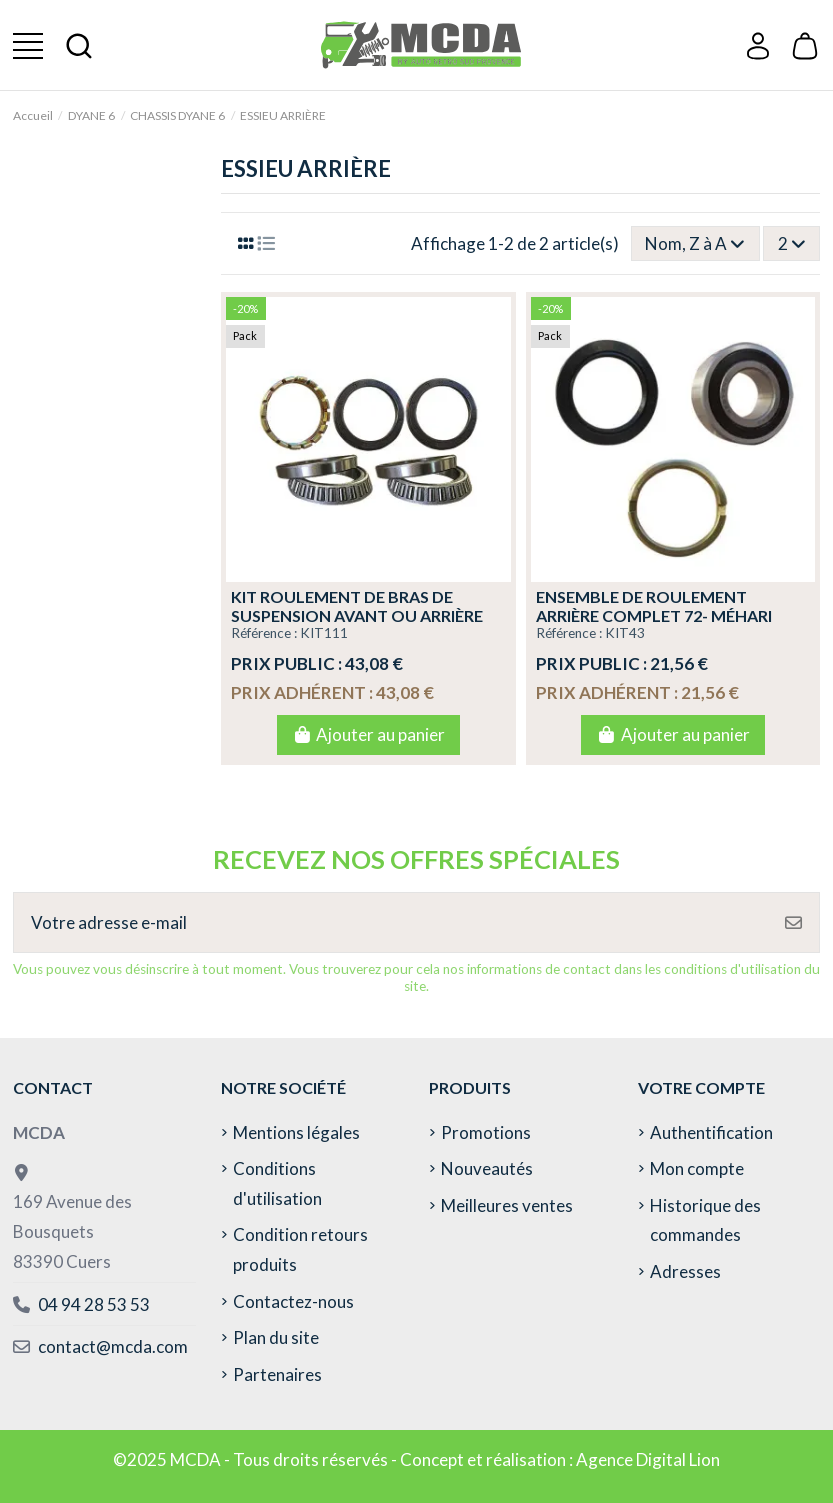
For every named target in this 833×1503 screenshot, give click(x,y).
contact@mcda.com (113, 1346)
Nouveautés (487, 1168)
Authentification (711, 1132)
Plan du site (276, 1337)
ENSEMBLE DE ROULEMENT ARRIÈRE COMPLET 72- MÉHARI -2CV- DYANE (654, 615)
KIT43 (625, 633)
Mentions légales (296, 1132)
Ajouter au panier (368, 734)
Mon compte (697, 1168)
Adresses (685, 1271)
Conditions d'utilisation (277, 1183)
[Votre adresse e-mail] (392, 923)
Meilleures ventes (507, 1205)
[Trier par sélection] (695, 243)
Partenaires (277, 1374)
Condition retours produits (300, 1249)
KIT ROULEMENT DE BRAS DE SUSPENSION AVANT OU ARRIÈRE (357, 606)
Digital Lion (678, 1459)
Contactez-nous (293, 1301)
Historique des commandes (705, 1220)
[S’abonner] (793, 923)
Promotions (486, 1132)
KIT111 (324, 633)
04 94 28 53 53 (94, 1304)
